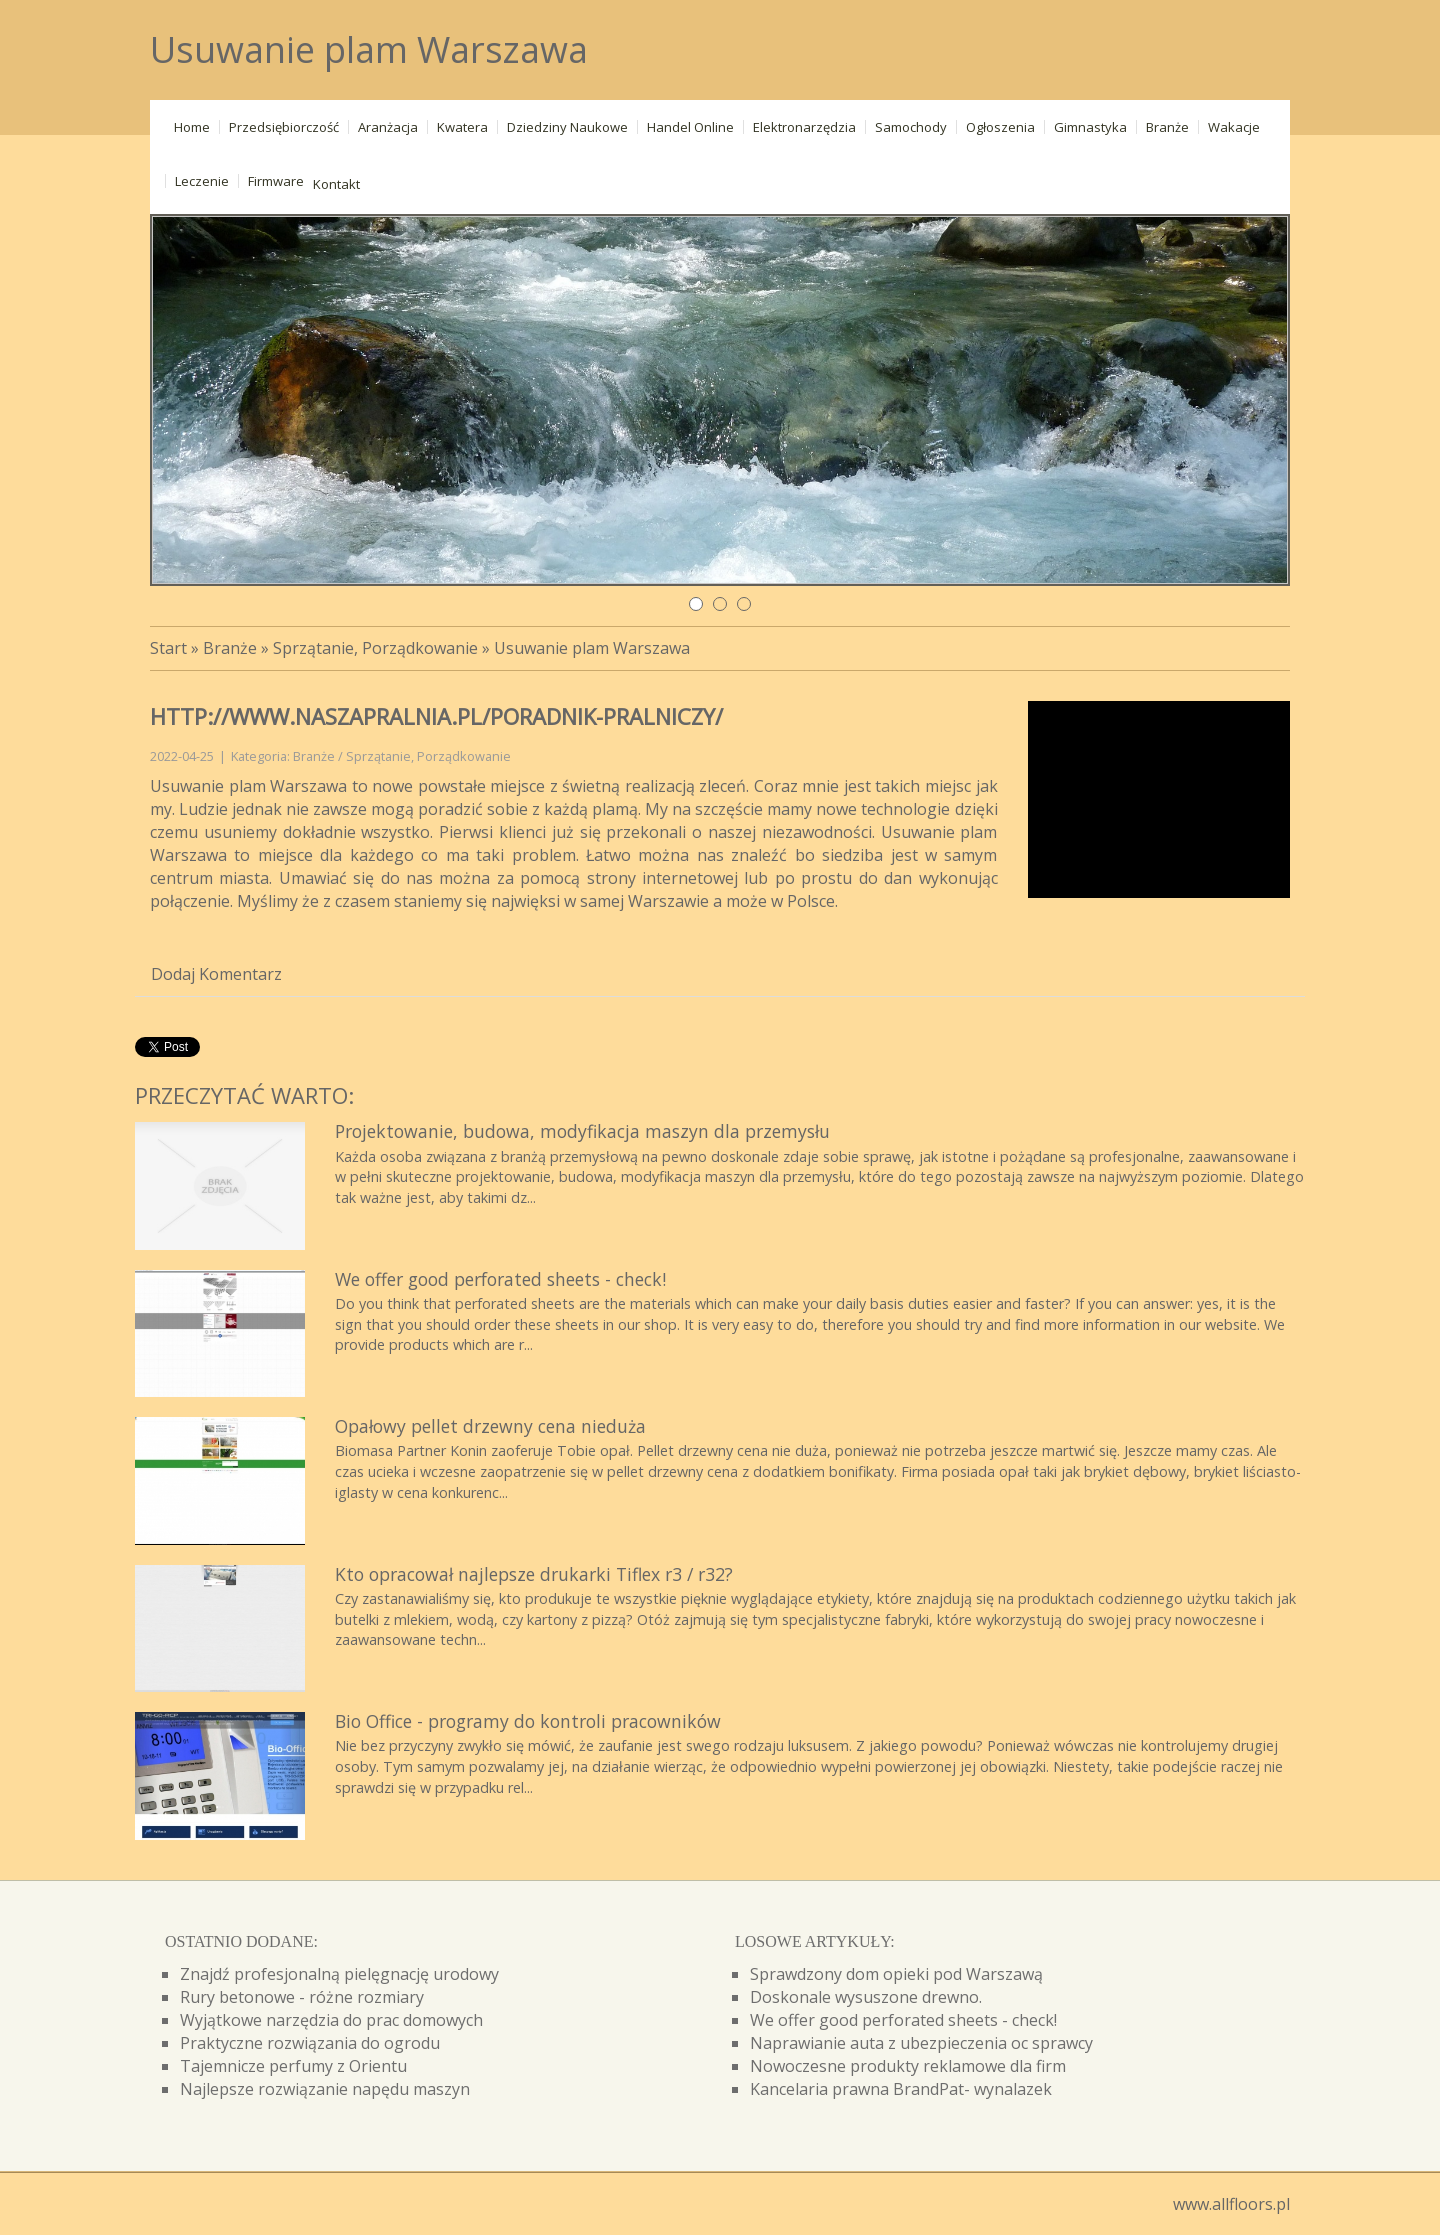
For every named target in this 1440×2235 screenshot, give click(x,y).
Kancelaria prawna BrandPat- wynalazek (901, 2089)
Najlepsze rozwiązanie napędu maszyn (325, 2089)
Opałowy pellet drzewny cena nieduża (490, 1426)
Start (168, 648)
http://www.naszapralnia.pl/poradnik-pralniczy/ (436, 716)
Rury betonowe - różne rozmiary (302, 1997)
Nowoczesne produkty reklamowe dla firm (908, 2066)
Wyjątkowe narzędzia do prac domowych (331, 2020)
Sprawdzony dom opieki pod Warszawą (896, 1974)
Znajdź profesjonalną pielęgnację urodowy (339, 1974)
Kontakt (336, 184)
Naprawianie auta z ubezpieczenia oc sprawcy (921, 2043)
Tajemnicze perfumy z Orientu (293, 2066)
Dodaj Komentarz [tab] (216, 974)
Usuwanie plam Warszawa (592, 648)
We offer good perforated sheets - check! (500, 1279)
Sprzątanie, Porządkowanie (375, 648)
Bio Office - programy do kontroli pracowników (528, 1721)
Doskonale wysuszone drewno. (866, 1997)
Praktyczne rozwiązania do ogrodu (310, 2043)
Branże (230, 648)
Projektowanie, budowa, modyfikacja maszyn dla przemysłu (582, 1131)
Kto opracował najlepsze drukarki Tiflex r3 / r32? (534, 1574)
